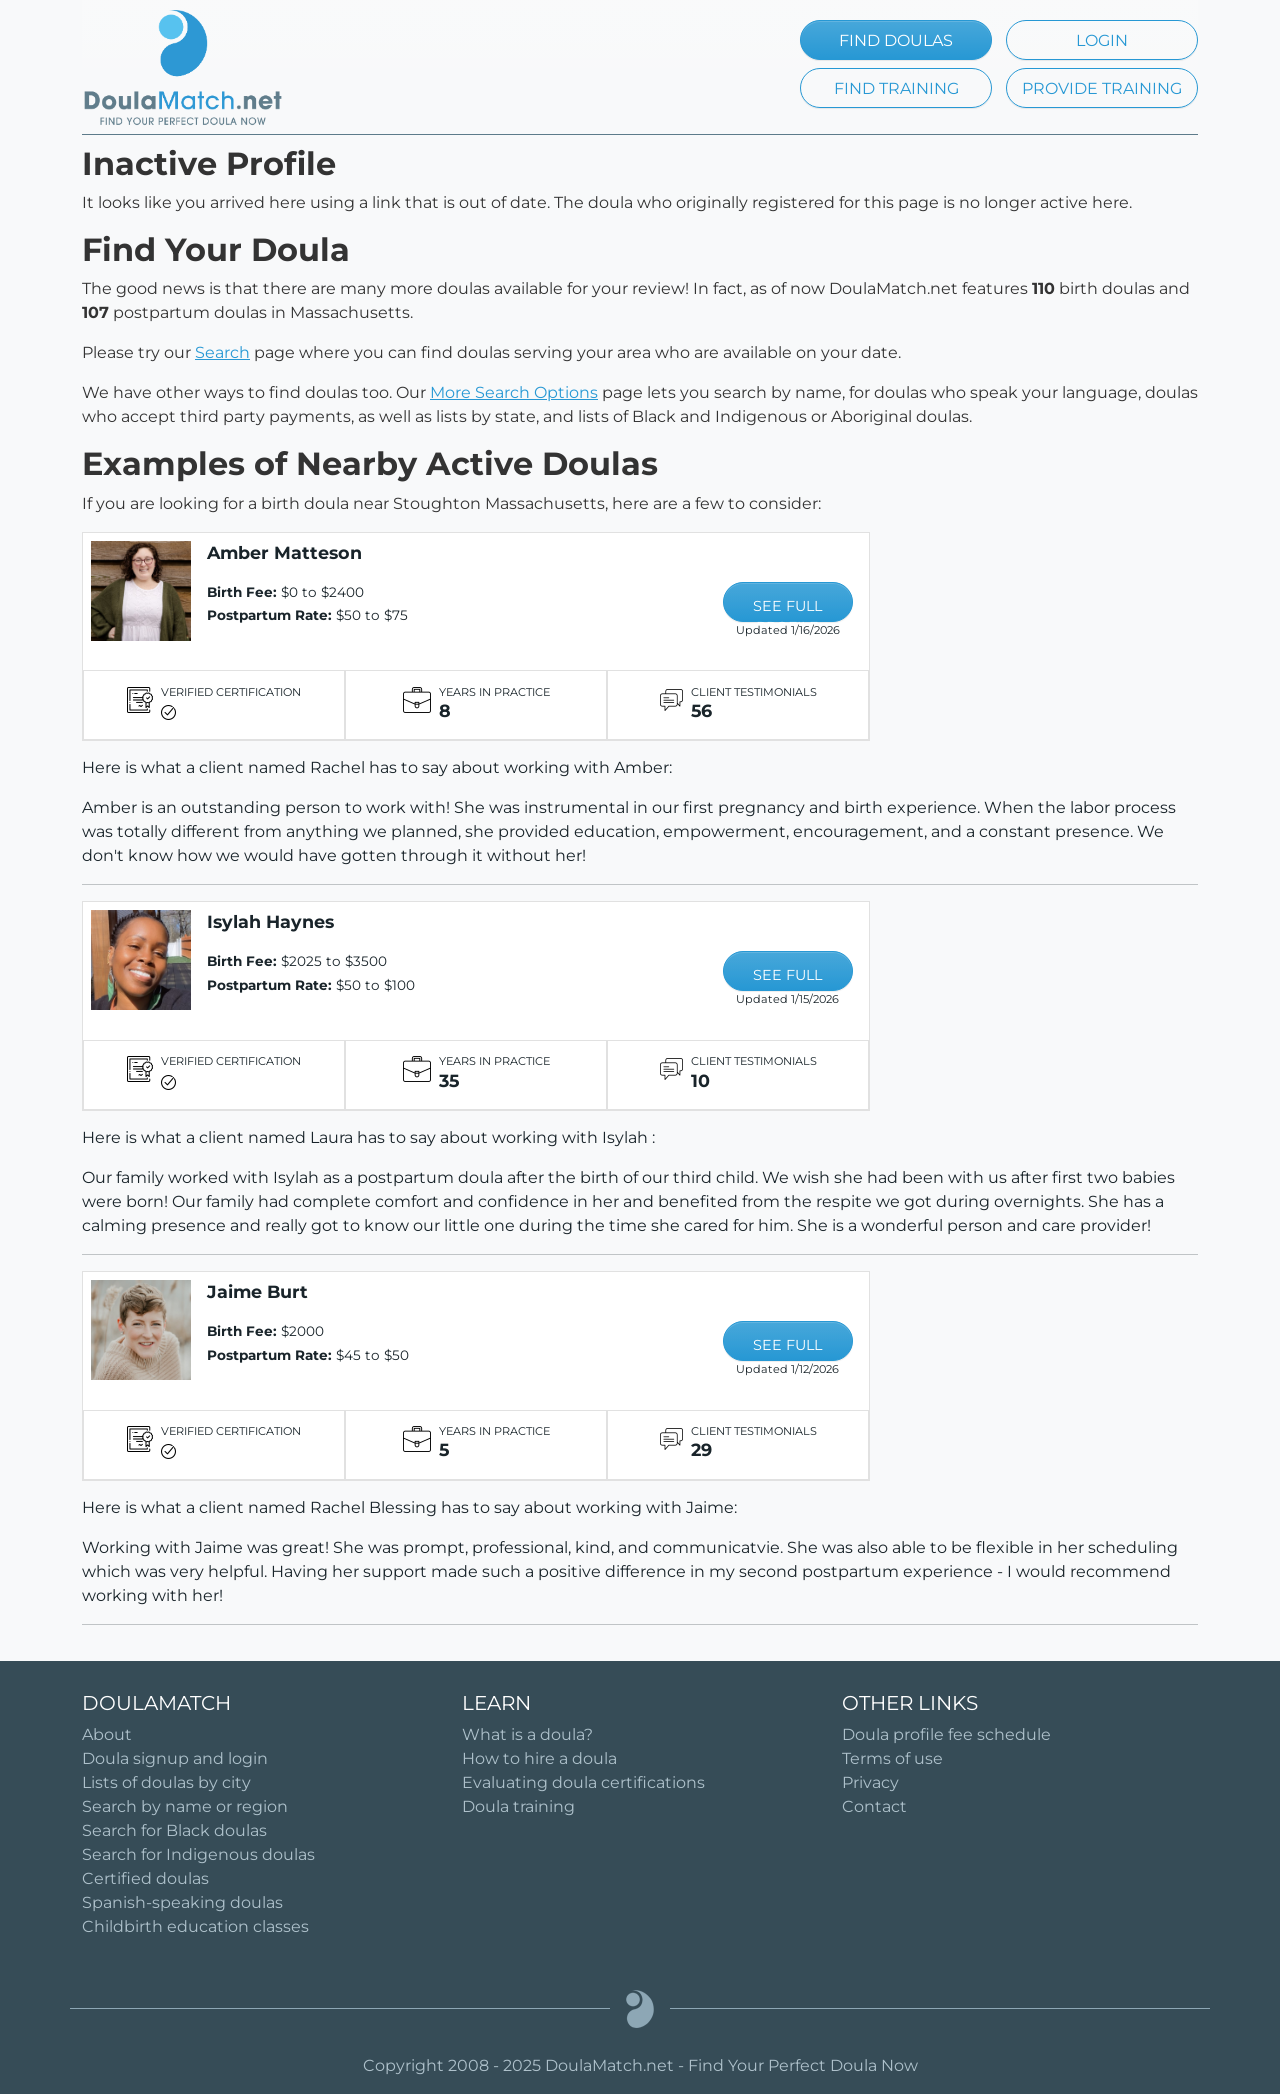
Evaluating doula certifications (583, 1782)
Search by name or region (185, 1806)
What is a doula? (527, 1734)
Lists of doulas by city (166, 1782)
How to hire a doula (539, 1758)
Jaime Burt (257, 1291)
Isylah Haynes (270, 921)
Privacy (870, 1782)
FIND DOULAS (896, 40)
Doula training (518, 1806)
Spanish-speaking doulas (182, 1902)
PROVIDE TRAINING (1102, 88)
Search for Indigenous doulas (198, 1854)
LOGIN (1102, 40)
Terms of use (892, 1758)
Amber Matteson (284, 552)
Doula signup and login (175, 1758)
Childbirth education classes (195, 1926)
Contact (874, 1806)
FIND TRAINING (896, 88)
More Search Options (514, 392)
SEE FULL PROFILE (787, 609)
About (107, 1734)
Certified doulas (145, 1878)
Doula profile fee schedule (946, 1734)
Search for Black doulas (174, 1830)
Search (222, 352)
